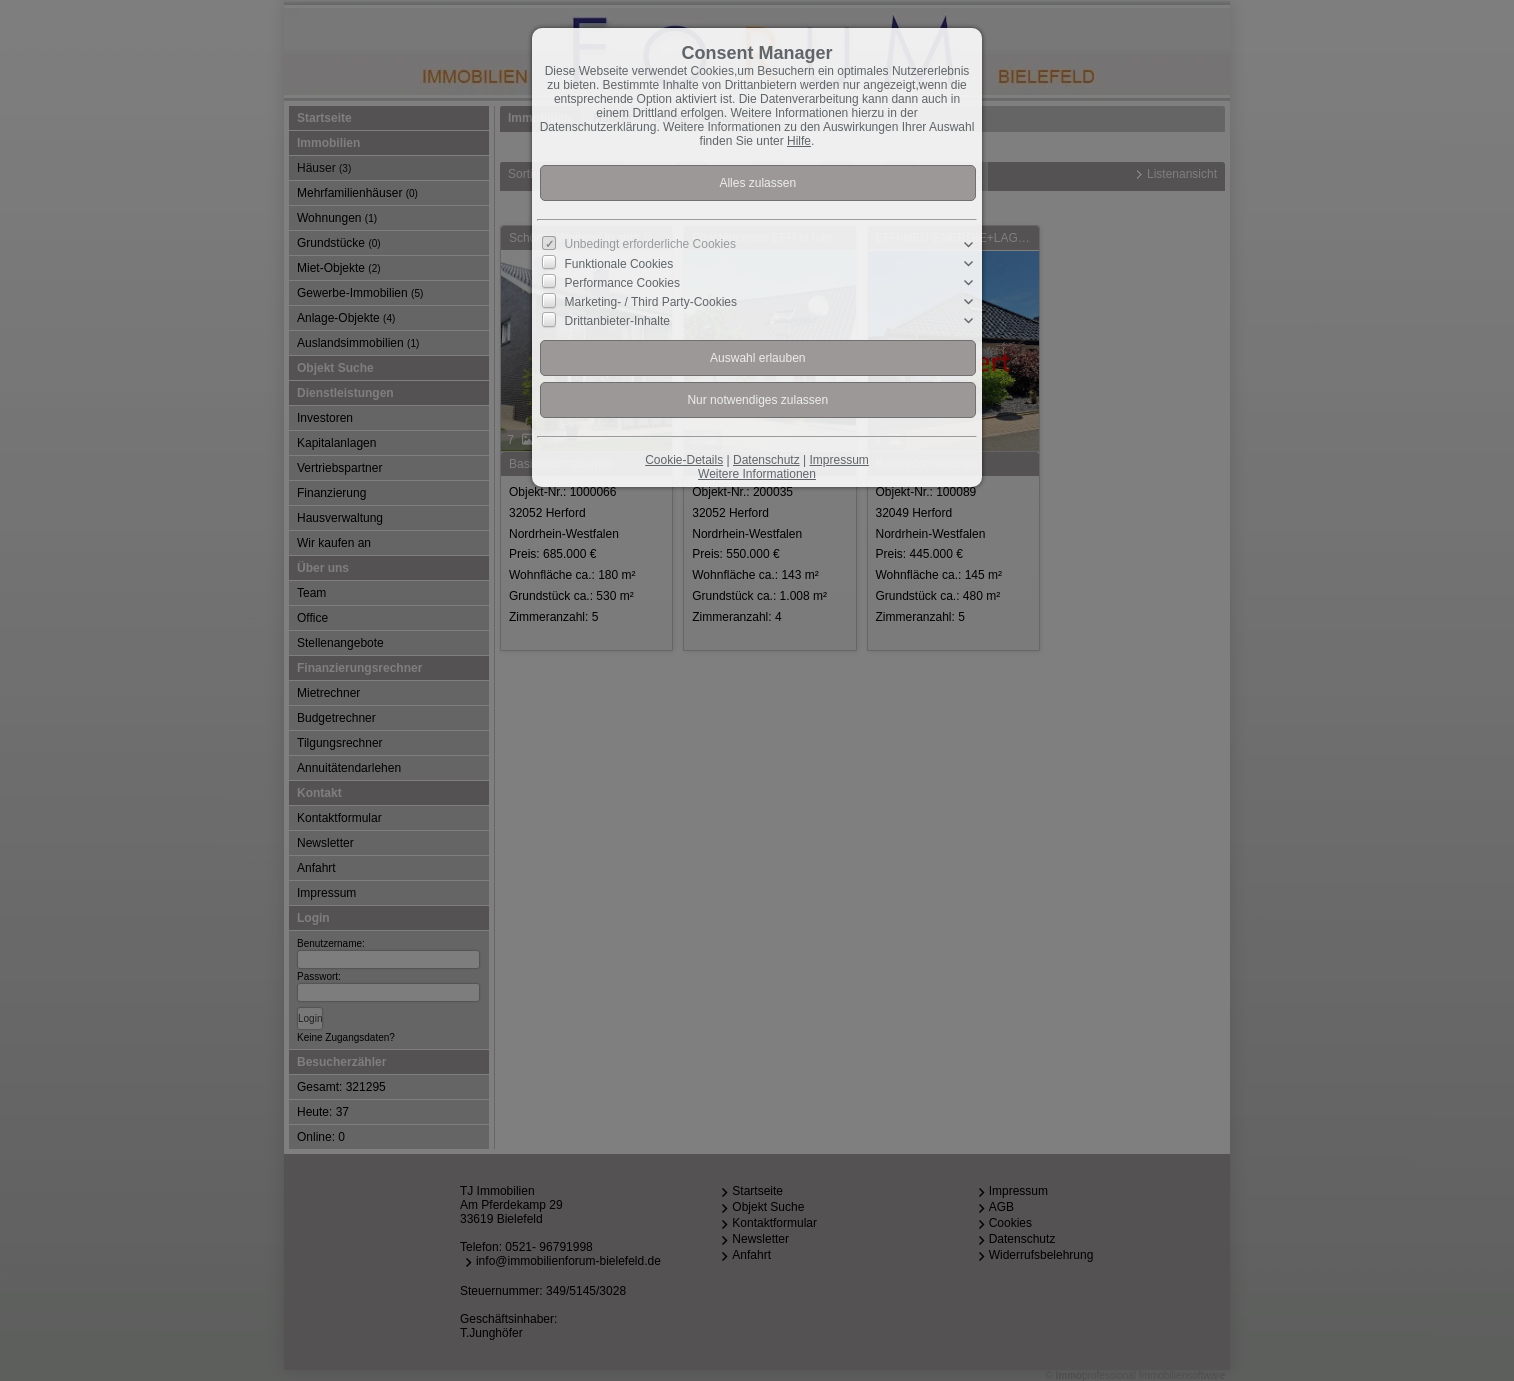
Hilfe (799, 141)
